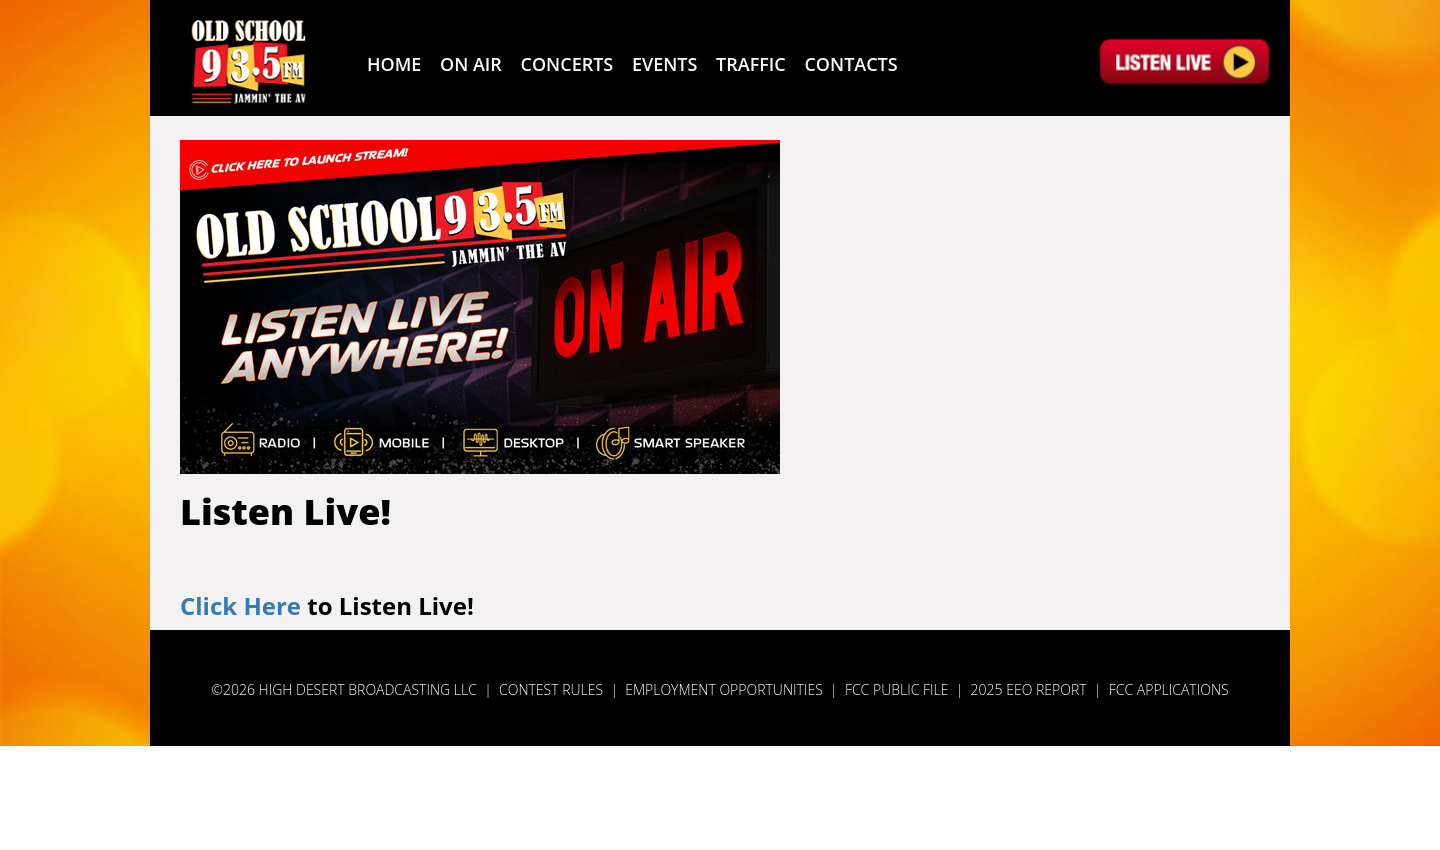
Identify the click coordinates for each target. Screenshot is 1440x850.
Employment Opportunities (724, 689)
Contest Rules (551, 689)
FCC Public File (897, 689)
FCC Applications (1169, 689)
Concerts (567, 64)
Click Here (240, 605)
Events (664, 64)
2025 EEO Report (1029, 689)
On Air (471, 64)
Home (394, 64)
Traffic (751, 64)
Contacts (850, 64)
